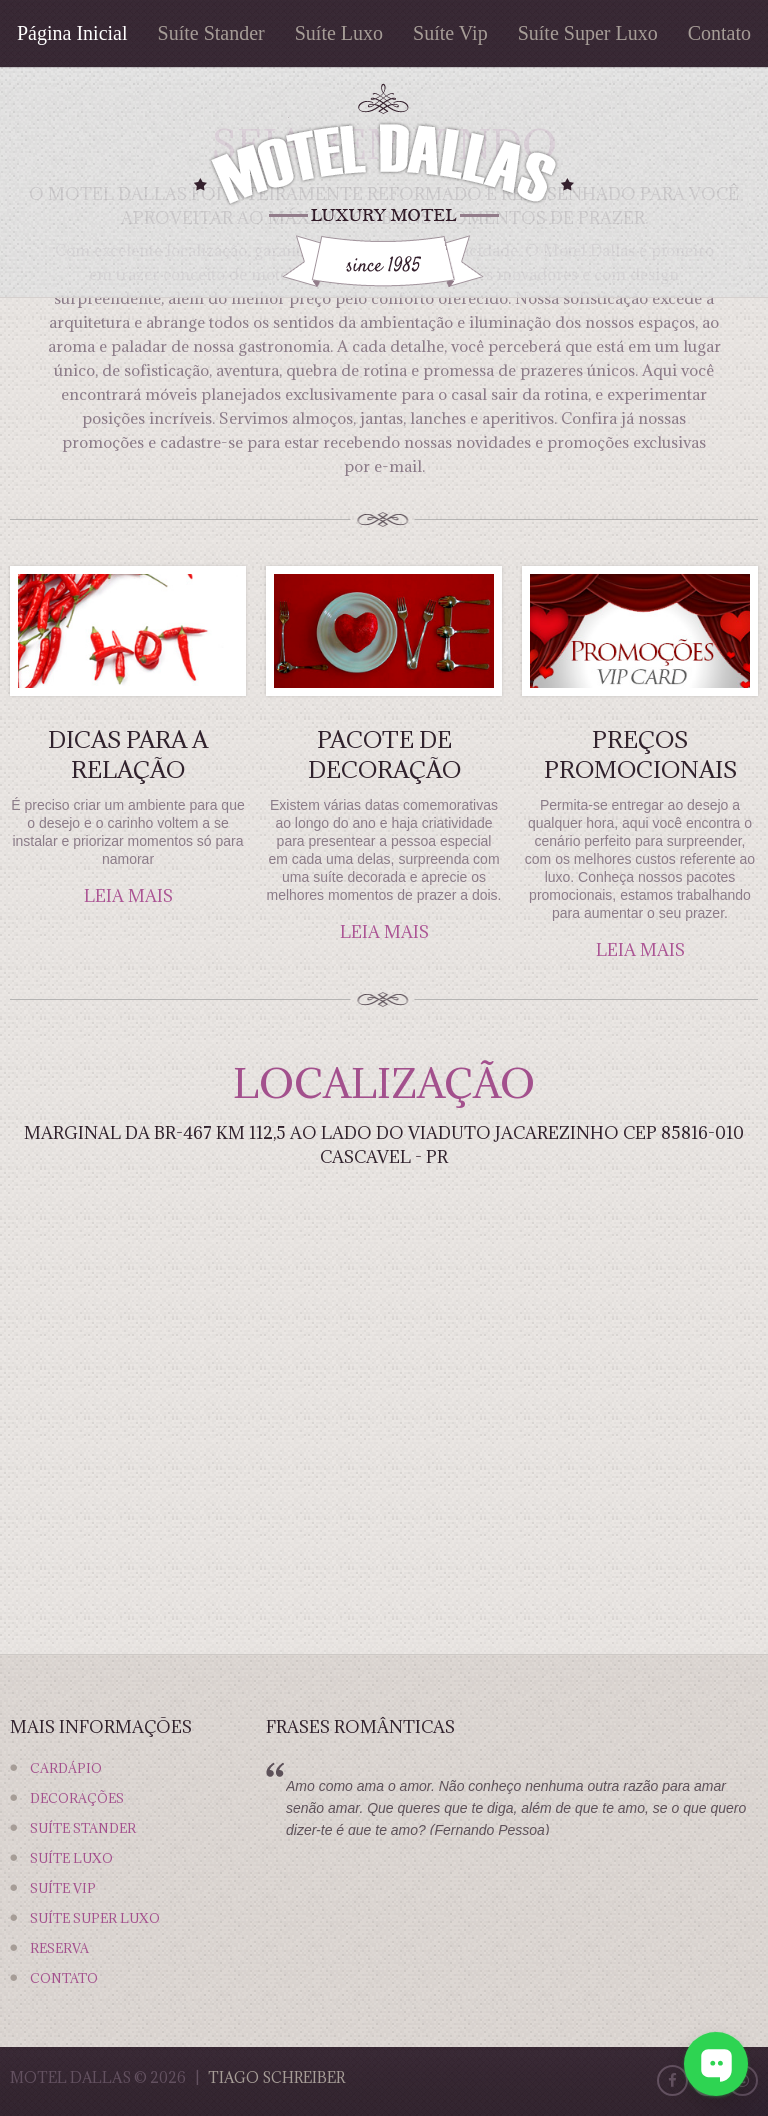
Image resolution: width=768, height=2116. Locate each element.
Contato (719, 33)
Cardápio (66, 1768)
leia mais (128, 896)
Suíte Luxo (339, 33)
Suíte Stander (211, 33)
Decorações (77, 1798)
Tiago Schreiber (276, 2077)
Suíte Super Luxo (588, 33)
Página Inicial (72, 33)
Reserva (59, 1948)
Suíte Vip (450, 33)
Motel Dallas (70, 2077)
